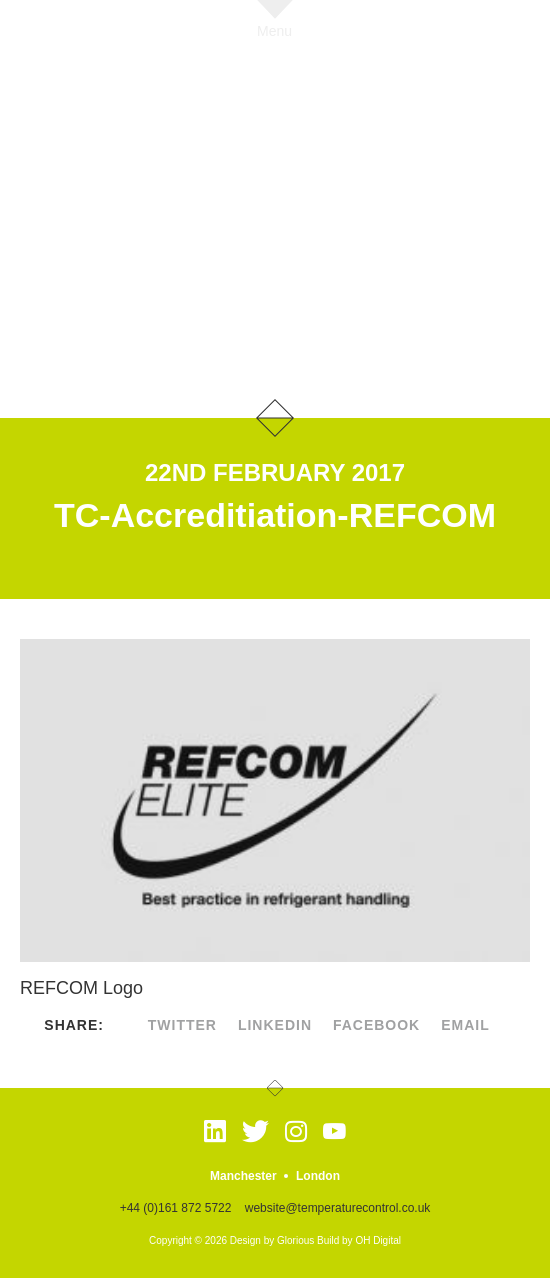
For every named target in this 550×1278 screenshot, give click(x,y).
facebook (376, 1025)
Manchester (243, 1176)
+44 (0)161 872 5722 (176, 1208)
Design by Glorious (272, 1240)
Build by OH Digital (359, 1240)
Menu (274, 30)
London (318, 1176)
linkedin (275, 1025)
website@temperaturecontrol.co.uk (338, 1208)
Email (465, 1025)
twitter (182, 1025)
